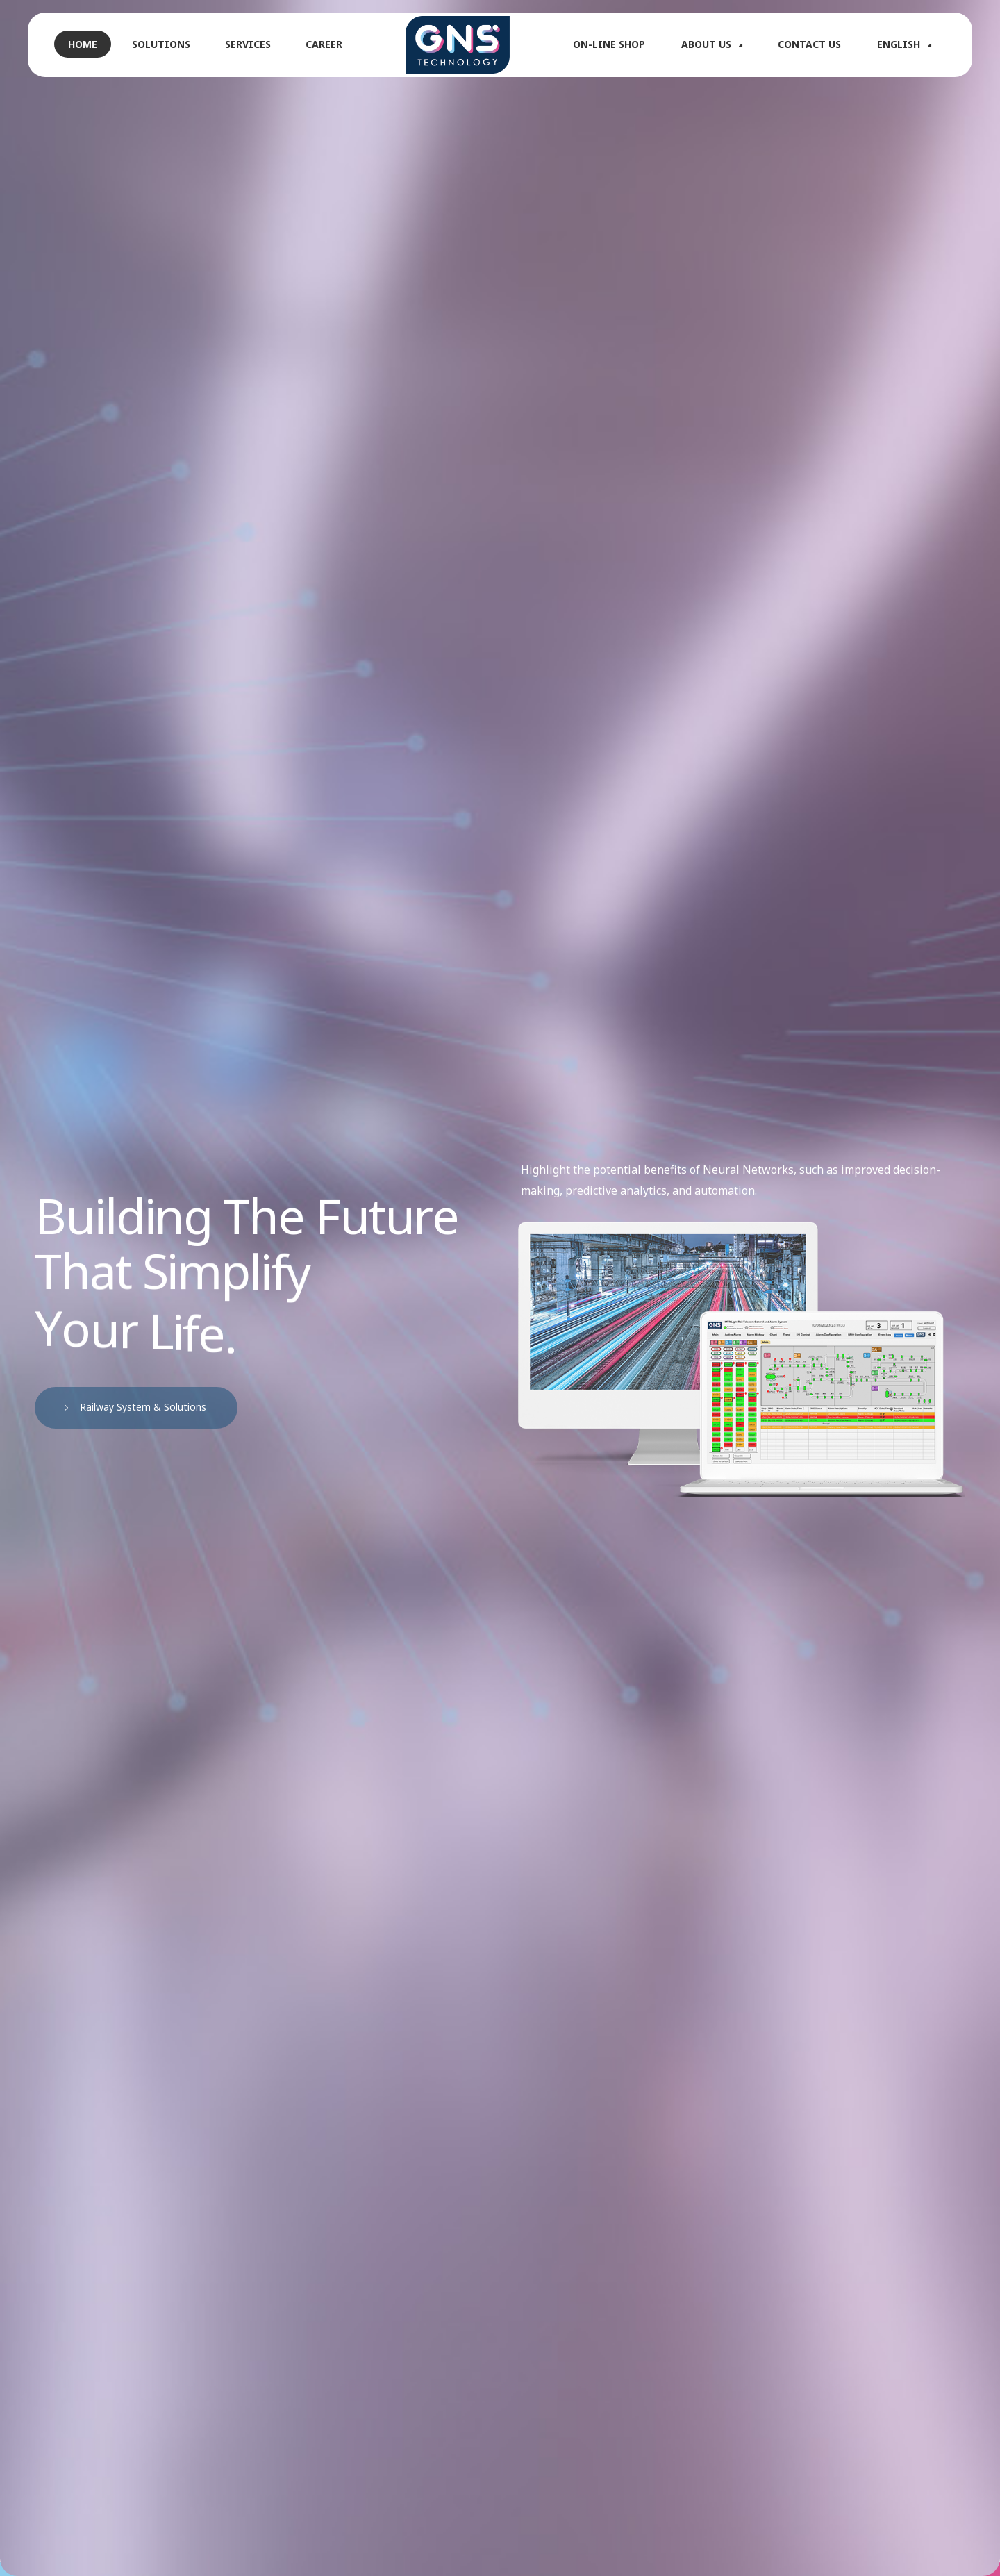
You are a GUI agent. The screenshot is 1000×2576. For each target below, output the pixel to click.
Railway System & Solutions (139, 1406)
